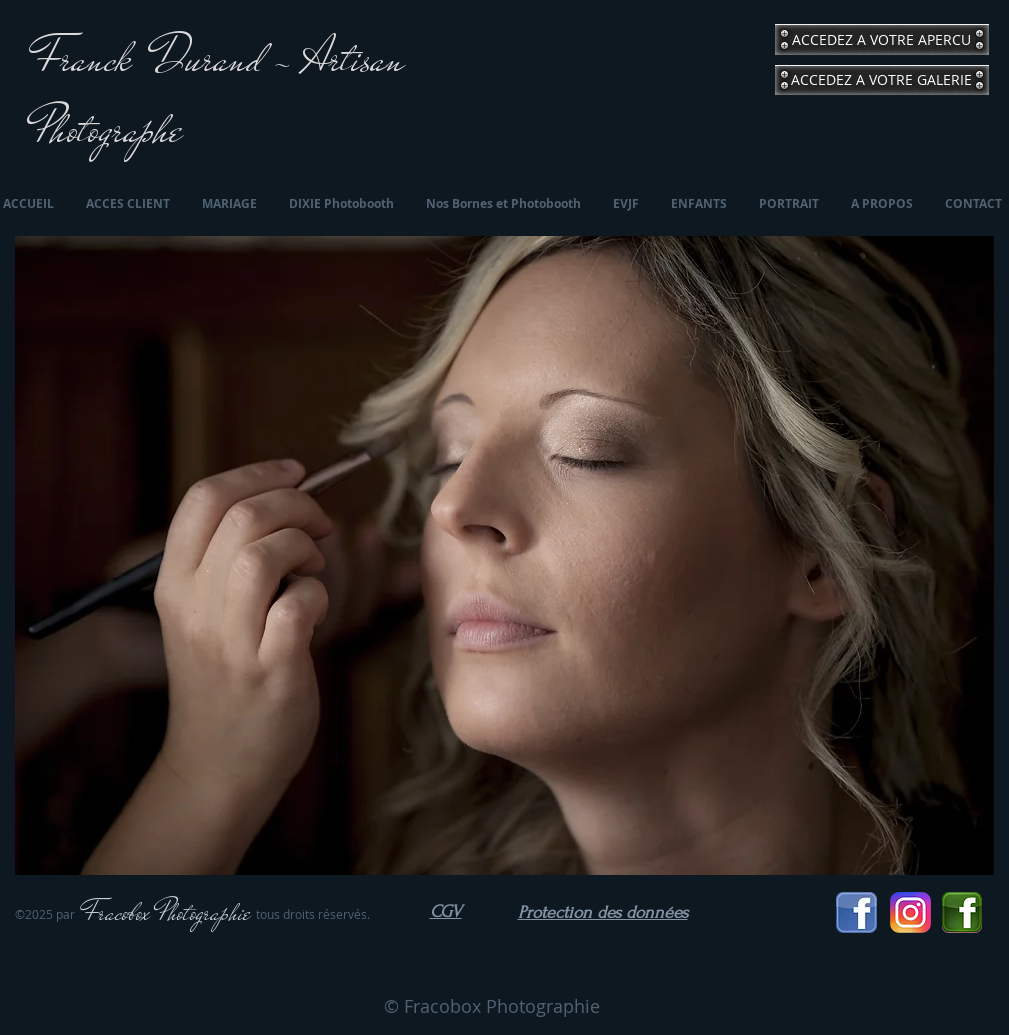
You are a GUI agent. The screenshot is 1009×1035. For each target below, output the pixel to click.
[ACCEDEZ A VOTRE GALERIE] (882, 80)
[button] (504, 555)
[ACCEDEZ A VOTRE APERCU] (882, 39)
